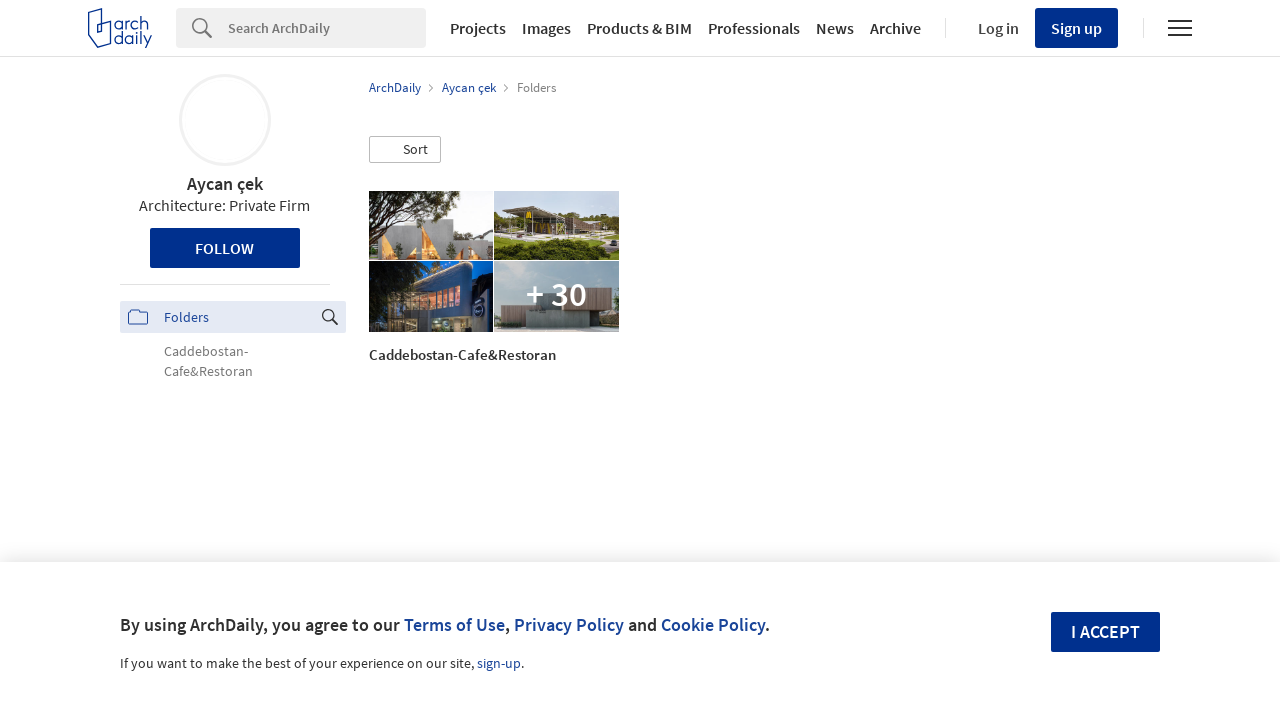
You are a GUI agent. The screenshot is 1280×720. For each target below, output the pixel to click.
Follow (224, 248)
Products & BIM (639, 28)
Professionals (754, 28)
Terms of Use (454, 624)
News (835, 28)
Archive (895, 28)
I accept (1105, 631)
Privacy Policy (569, 624)
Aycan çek (225, 183)
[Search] (327, 28)
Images (546, 28)
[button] (405, 150)
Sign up (1076, 28)
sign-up (499, 663)
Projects (478, 28)
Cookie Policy (713, 624)
